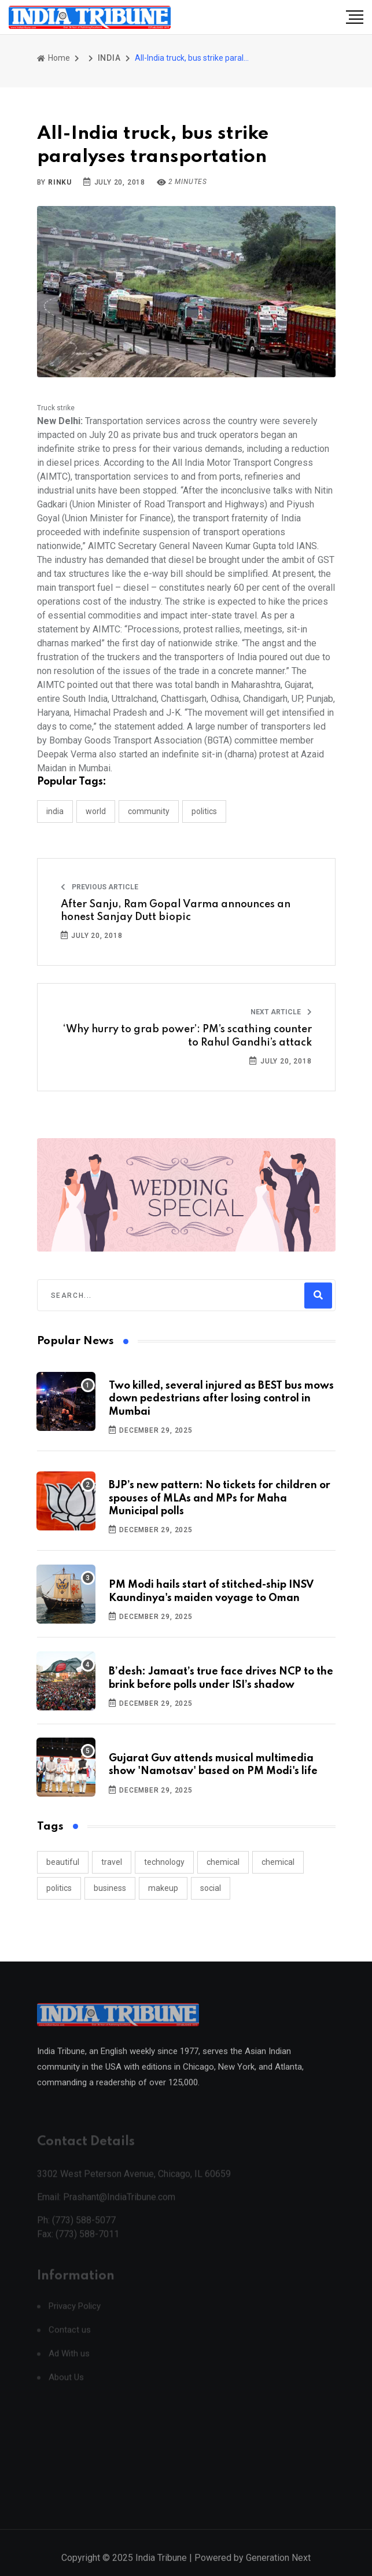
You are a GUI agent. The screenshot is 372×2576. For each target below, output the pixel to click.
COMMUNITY (149, 811)
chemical (223, 1862)
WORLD (96, 811)
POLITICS (204, 811)
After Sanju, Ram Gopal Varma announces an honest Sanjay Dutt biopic (175, 910)
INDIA (109, 57)
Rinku (60, 182)
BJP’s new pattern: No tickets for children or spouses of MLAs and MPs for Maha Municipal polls (219, 1498)
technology (164, 1862)
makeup (163, 1888)
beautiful (62, 1862)
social (210, 1888)
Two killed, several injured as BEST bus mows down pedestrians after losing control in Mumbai (221, 1399)
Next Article (281, 1012)
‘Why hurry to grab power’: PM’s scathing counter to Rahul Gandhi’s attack (187, 1035)
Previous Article (99, 887)
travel (111, 1862)
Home (53, 57)
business (110, 1888)
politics (59, 1888)
